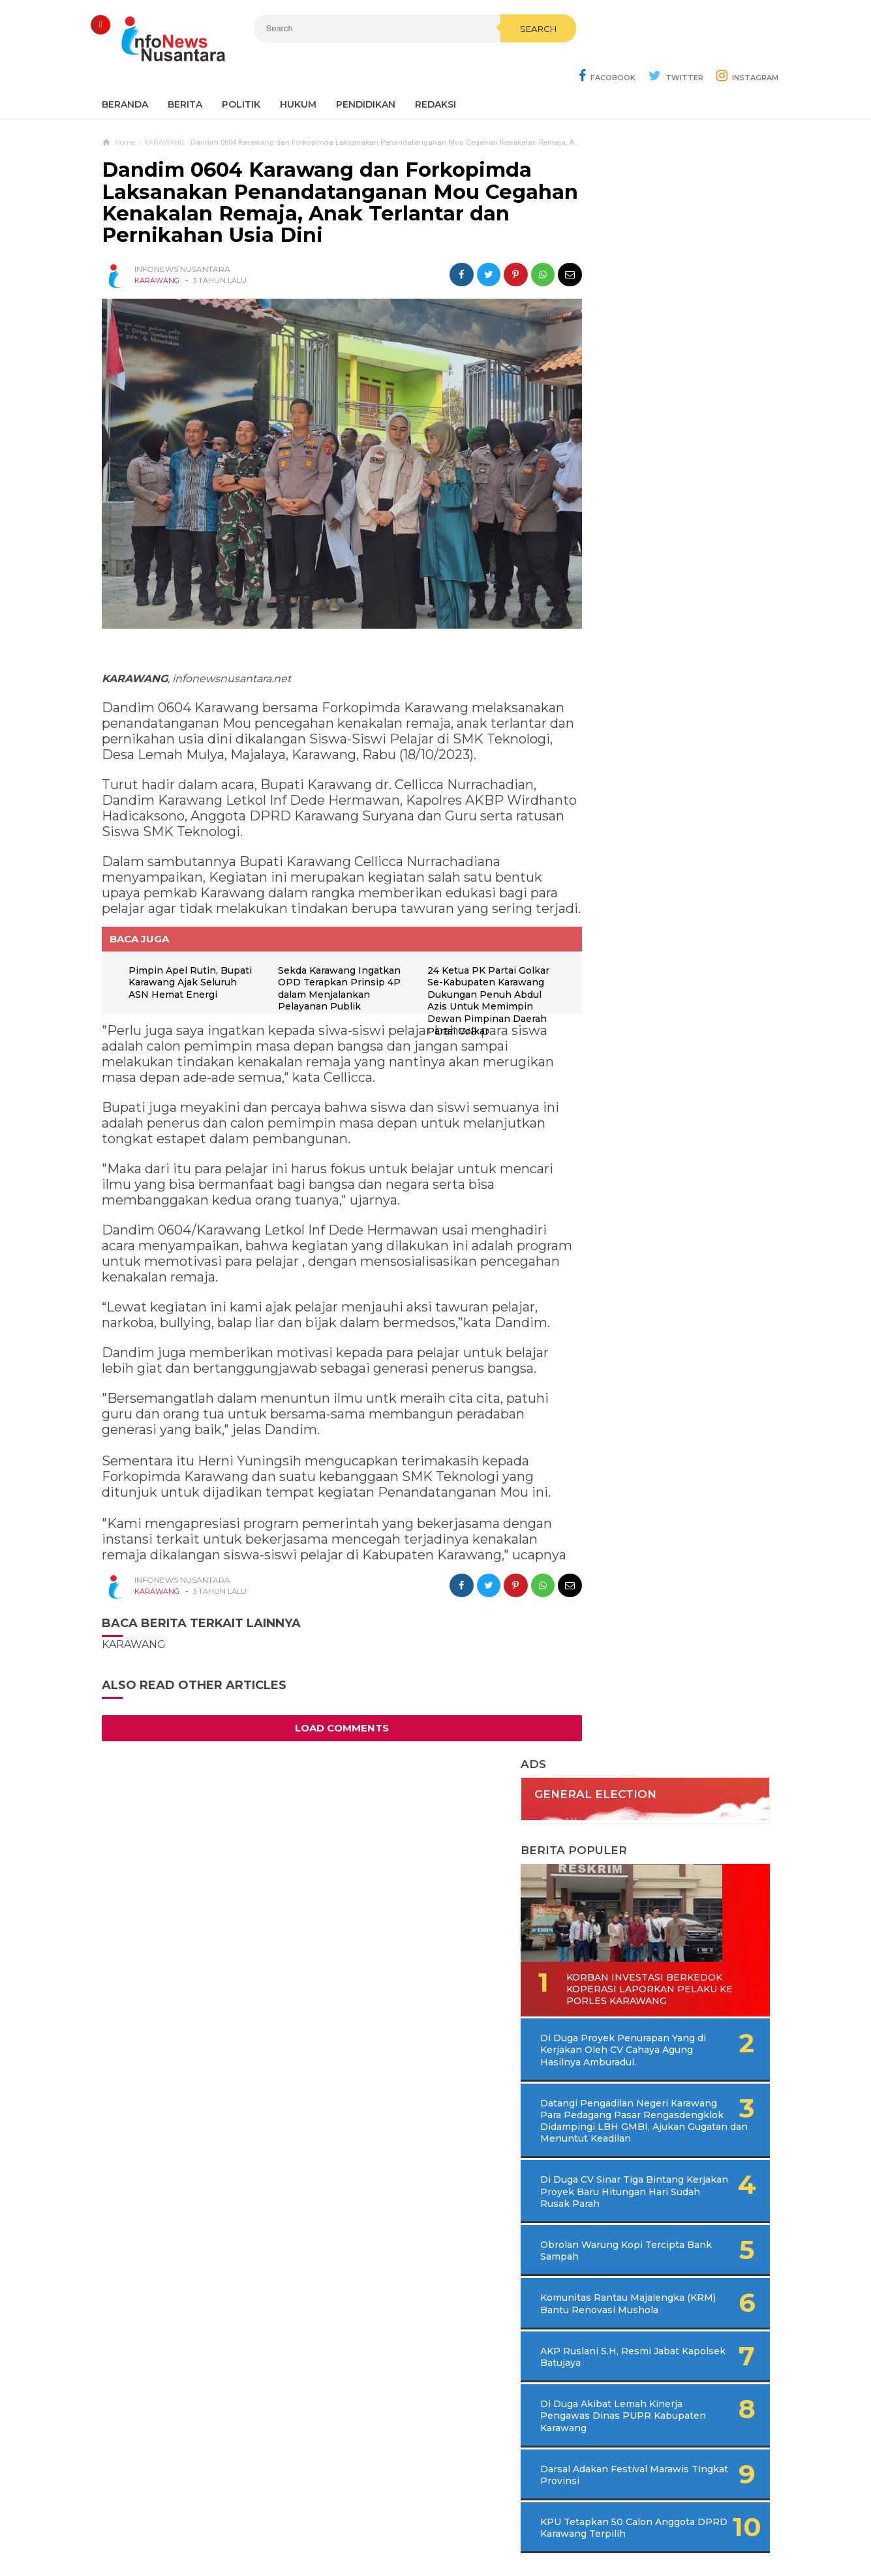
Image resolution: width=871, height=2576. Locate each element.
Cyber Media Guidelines (449, 2523)
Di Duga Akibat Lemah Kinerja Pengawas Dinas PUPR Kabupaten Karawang (660, 937)
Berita (185, 72)
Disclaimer (612, 2523)
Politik (241, 72)
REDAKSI (435, 72)
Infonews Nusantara (432, 2544)
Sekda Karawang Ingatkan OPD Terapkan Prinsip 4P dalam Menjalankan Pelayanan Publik (330, 977)
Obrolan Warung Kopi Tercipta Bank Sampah (647, 760)
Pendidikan (365, 72)
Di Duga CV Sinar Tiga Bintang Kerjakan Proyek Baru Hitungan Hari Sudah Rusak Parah (671, 696)
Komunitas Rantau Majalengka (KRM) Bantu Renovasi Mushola (652, 819)
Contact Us (314, 2523)
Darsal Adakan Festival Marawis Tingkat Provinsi (654, 996)
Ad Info (368, 2523)
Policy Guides (544, 2523)
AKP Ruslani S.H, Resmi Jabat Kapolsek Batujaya (651, 878)
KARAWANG (156, 247)
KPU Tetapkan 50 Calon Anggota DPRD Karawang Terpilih (654, 1055)
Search (504, 57)
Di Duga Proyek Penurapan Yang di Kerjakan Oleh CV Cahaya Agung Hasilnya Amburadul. (676, 536)
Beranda (125, 72)
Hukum (298, 72)
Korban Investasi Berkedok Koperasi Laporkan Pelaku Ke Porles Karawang (653, 469)
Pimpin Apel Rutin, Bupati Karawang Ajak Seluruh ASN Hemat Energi (182, 971)
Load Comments (330, 1726)
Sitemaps (255, 2523)
